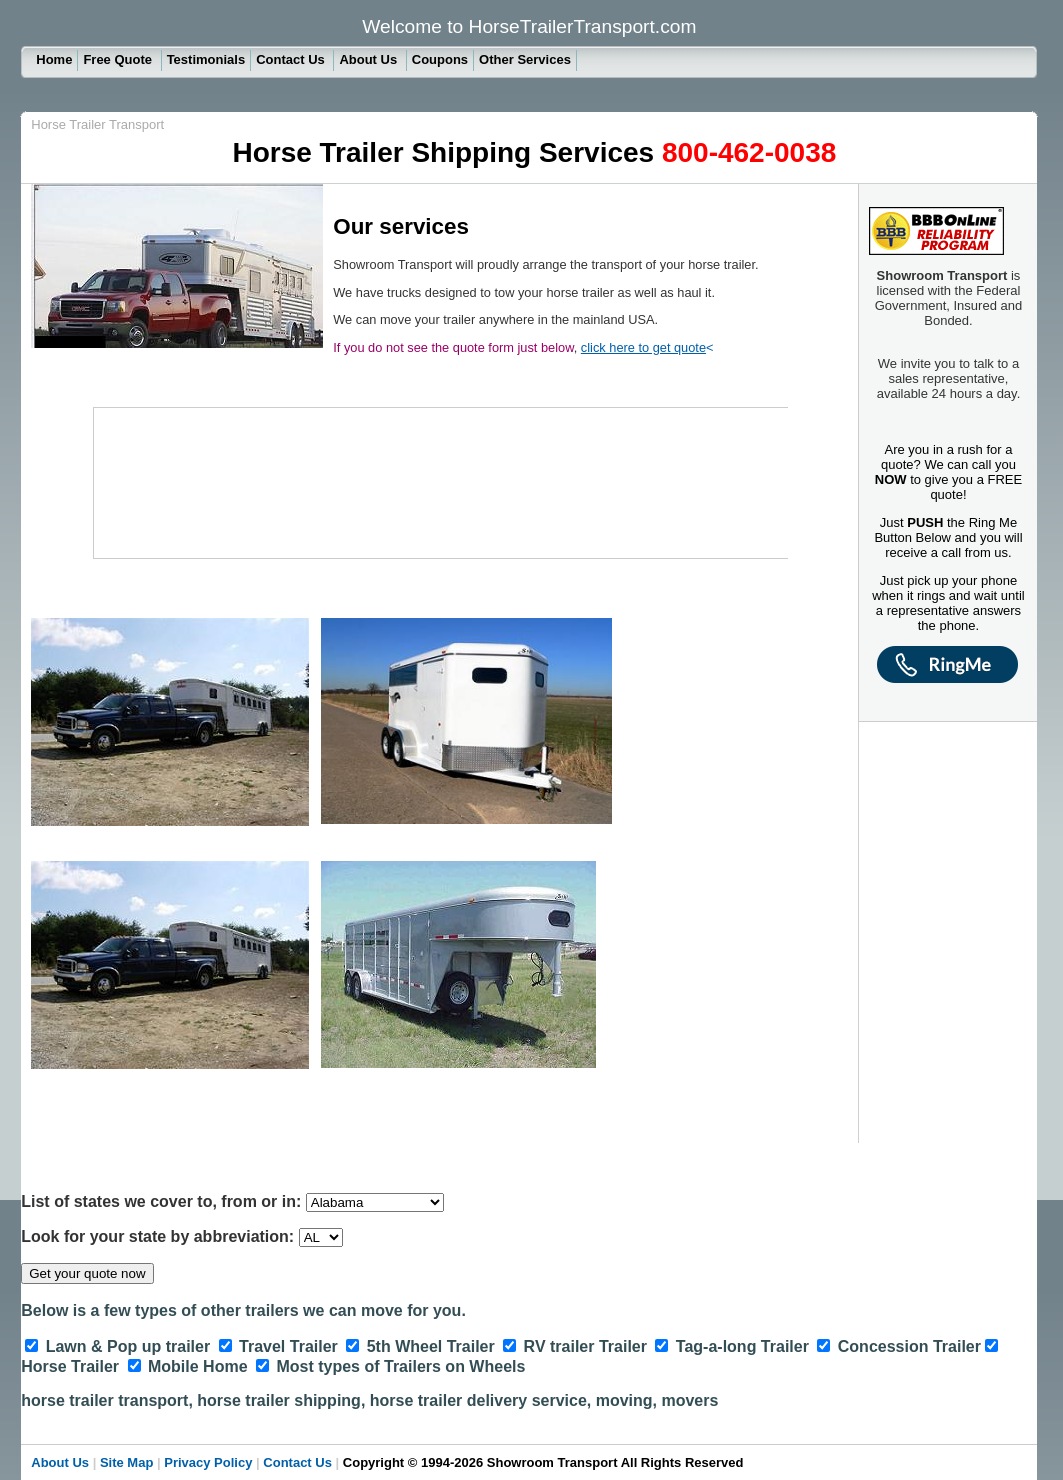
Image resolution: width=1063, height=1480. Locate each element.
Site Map (126, 1462)
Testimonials (206, 59)
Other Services (525, 59)
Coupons (440, 59)
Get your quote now (87, 1273)
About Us (369, 59)
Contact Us (292, 59)
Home (54, 59)
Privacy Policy (208, 1462)
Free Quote (119, 59)
